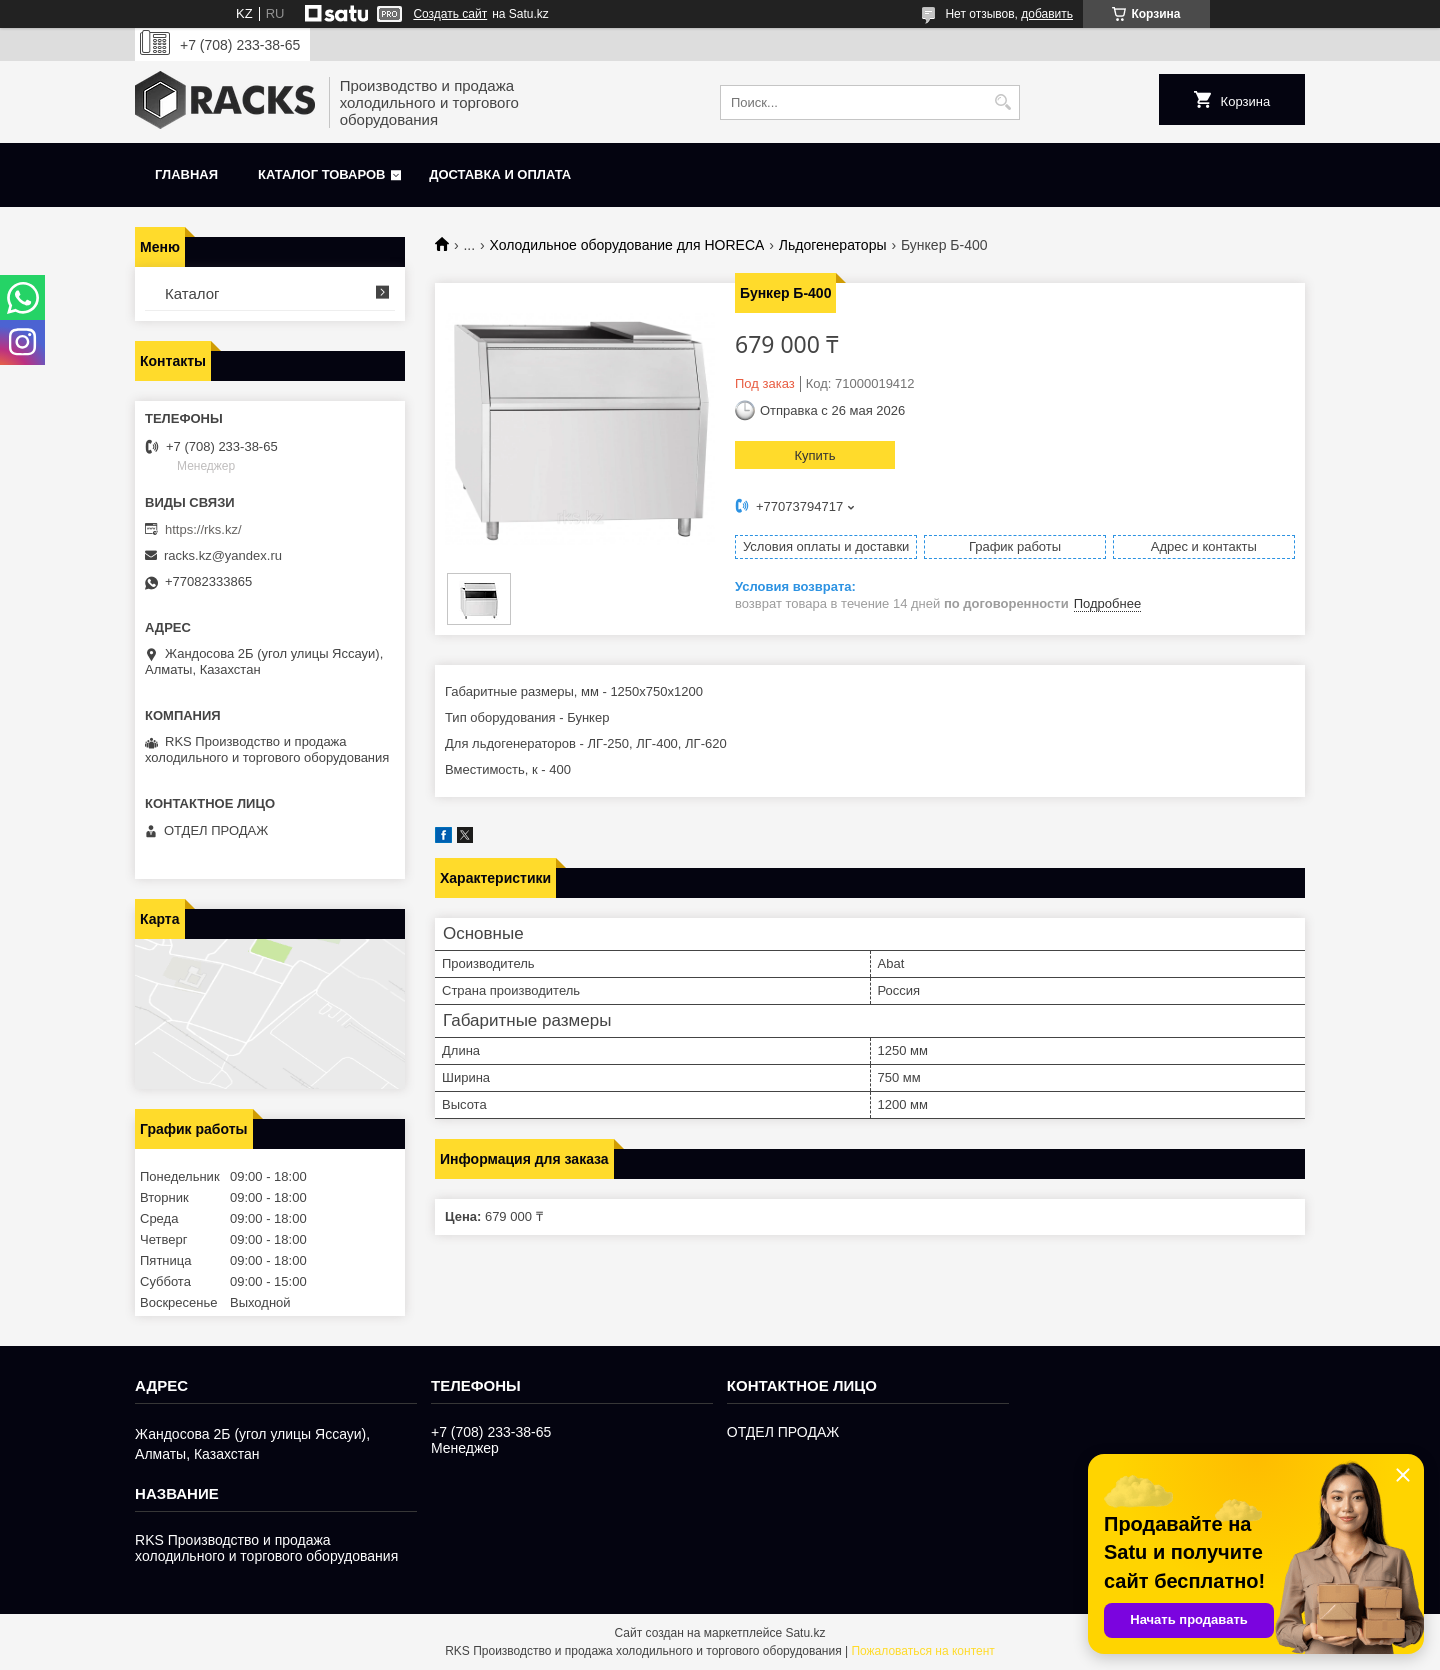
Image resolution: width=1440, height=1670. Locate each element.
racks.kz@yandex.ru (223, 555)
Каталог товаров (321, 174)
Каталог (192, 293)
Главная (186, 174)
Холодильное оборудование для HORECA (627, 245)
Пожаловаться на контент (922, 1651)
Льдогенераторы (833, 245)
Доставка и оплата (500, 174)
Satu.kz (805, 1633)
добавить (1047, 14)
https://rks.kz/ (203, 529)
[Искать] (1002, 102)
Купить (814, 455)
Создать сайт (450, 14)
